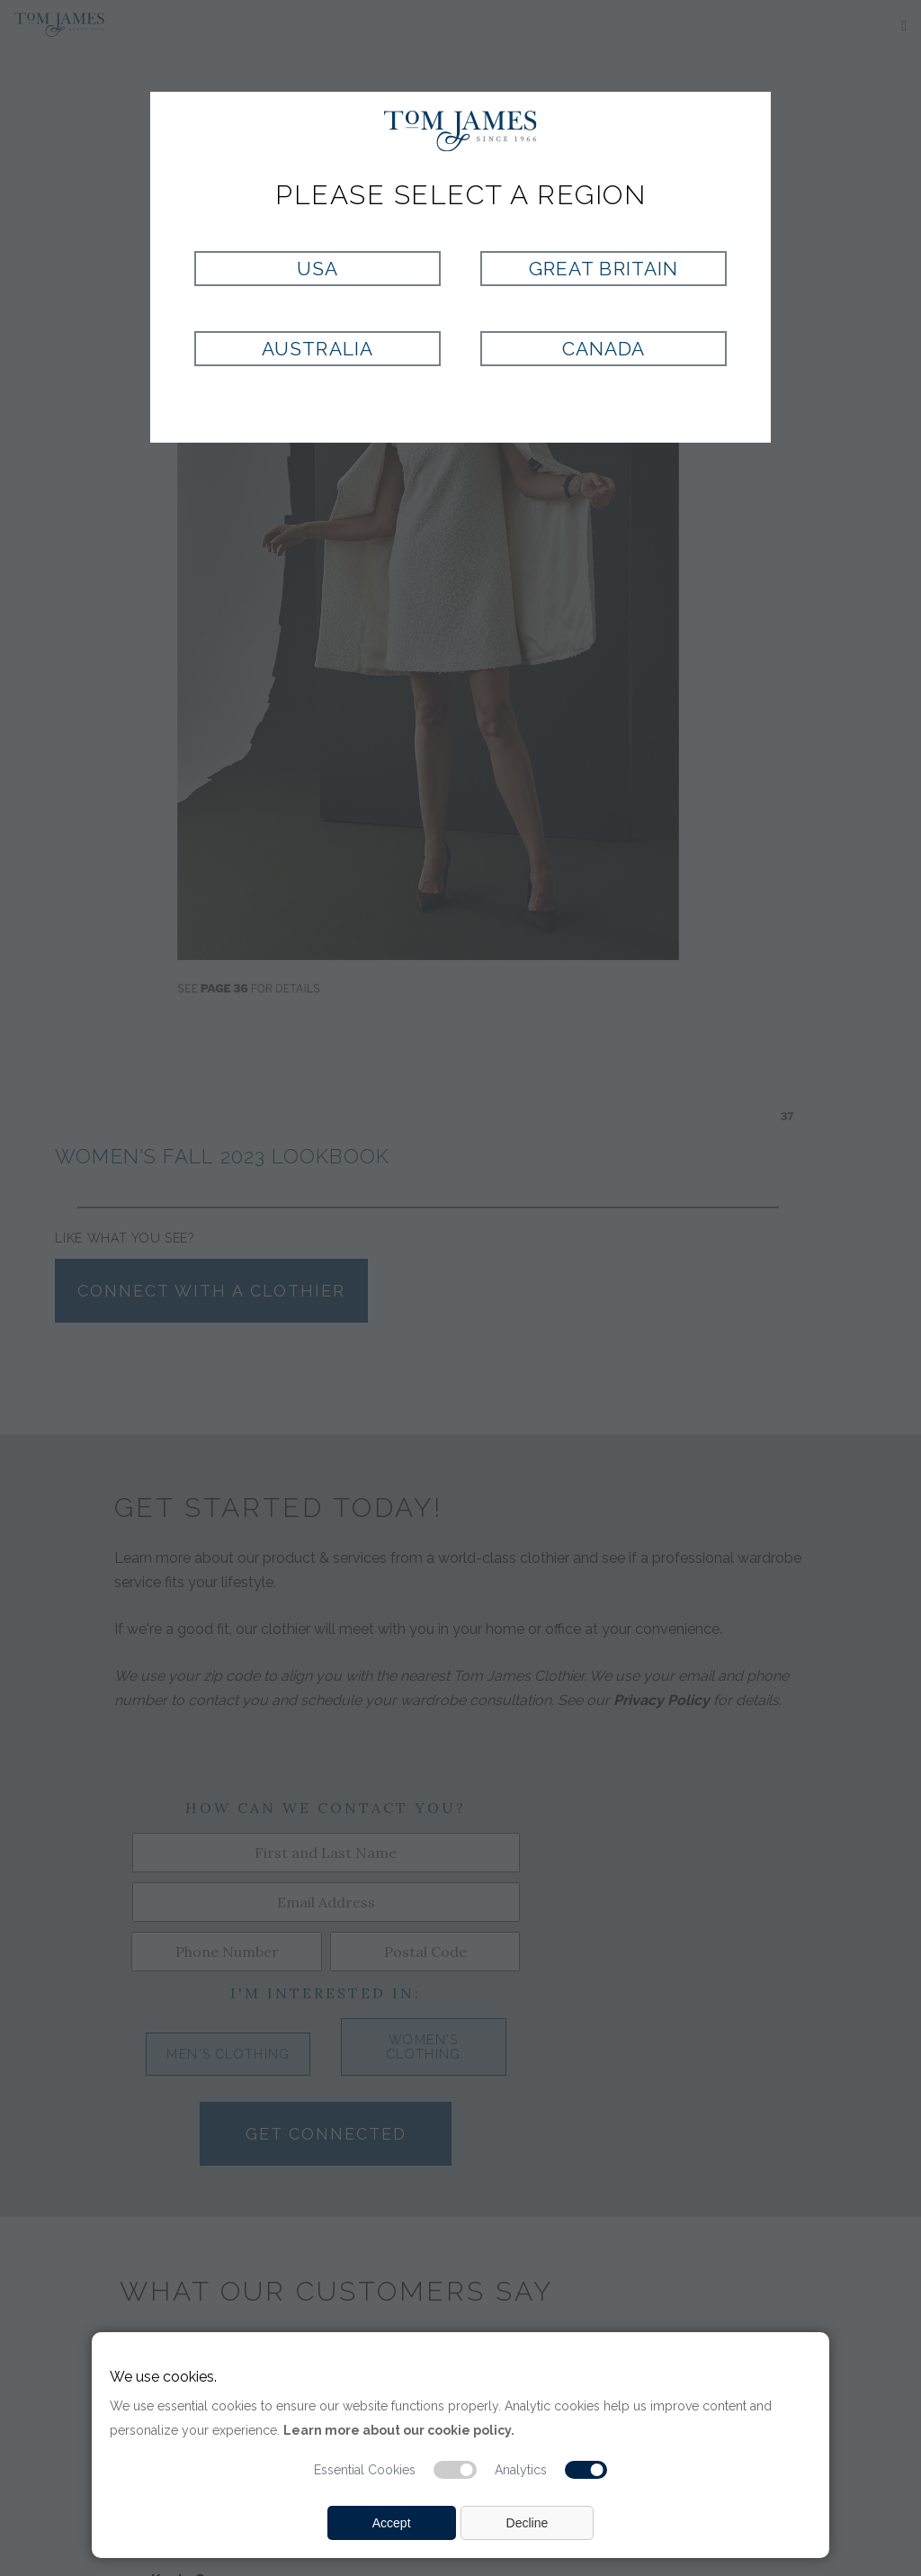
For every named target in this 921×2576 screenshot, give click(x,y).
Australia (317, 348)
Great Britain (603, 268)
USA (317, 268)
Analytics (521, 2470)
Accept (391, 2523)
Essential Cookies (365, 2470)
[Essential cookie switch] (455, 2470)
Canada (603, 348)
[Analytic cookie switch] (586, 2470)
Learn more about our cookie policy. (398, 2430)
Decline (527, 2523)
